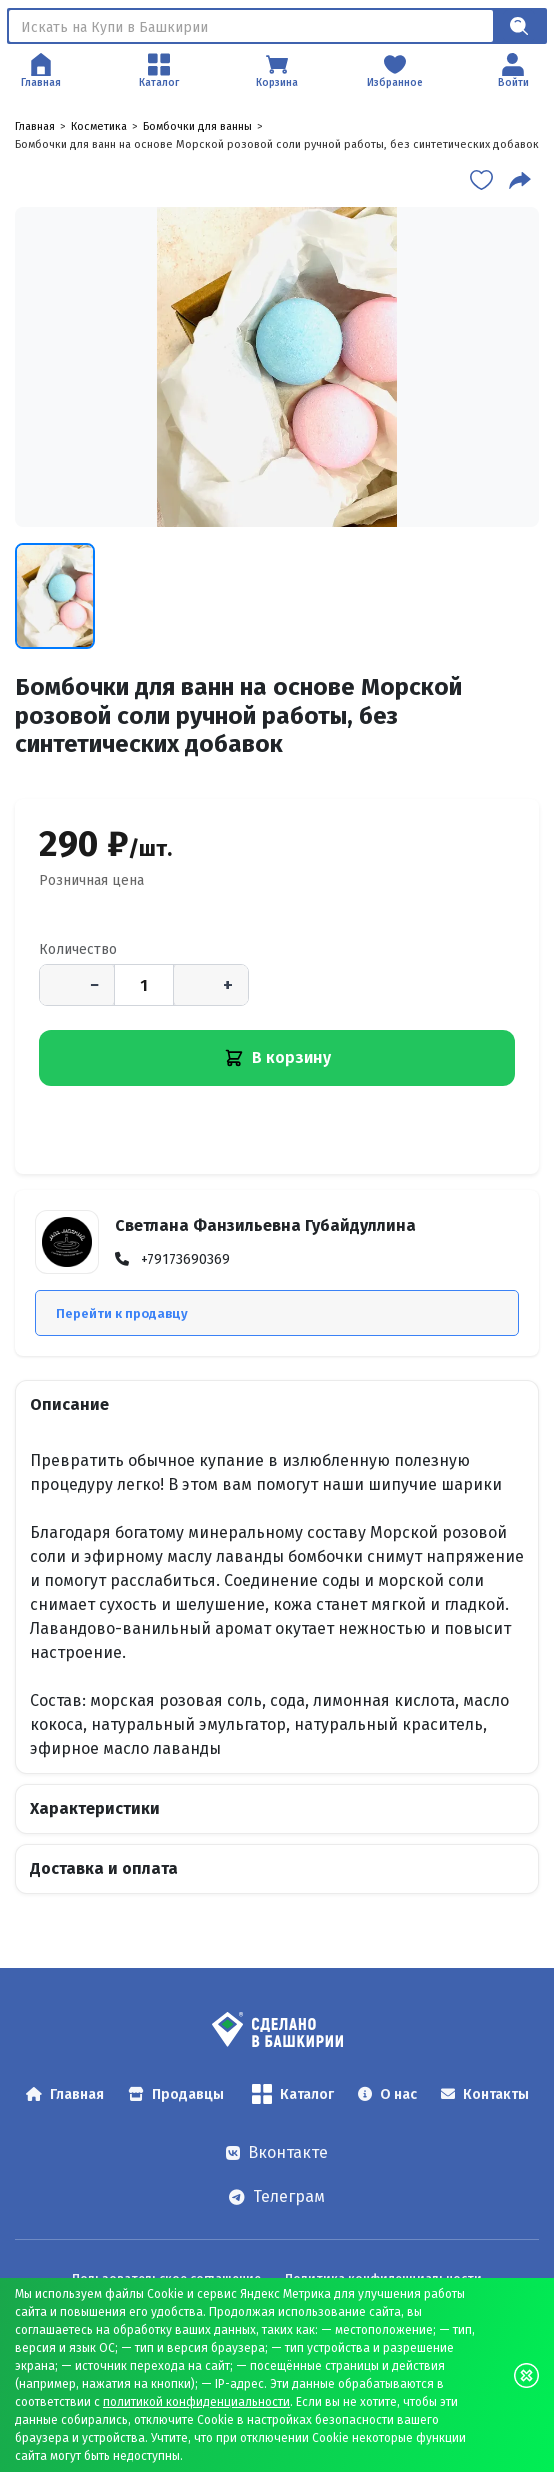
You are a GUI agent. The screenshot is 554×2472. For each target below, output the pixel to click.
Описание (69, 1404)
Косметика (99, 126)
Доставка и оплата (104, 1868)
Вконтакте (277, 2152)
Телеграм (277, 2196)
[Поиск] (251, 26)
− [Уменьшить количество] (94, 985)
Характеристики (95, 1808)
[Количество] (144, 985)
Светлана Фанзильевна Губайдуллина (265, 1225)
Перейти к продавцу (122, 1313)
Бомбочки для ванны (197, 126)
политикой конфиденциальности (196, 2402)
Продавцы (176, 2094)
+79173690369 (185, 1259)
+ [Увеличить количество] (228, 985)
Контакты (485, 2094)
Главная (35, 126)
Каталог (293, 2094)
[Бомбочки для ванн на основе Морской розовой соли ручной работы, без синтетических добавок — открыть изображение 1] (277, 367)
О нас (387, 2094)
